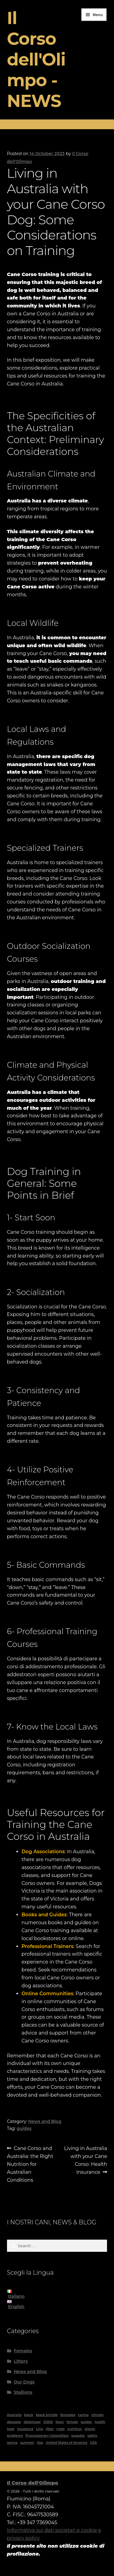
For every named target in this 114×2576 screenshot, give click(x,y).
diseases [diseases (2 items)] (14, 2422)
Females (23, 2351)
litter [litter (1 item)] (50, 2429)
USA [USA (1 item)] (93, 2443)
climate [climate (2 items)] (97, 2415)
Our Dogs (24, 2382)
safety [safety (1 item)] (93, 2436)
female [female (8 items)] (72, 2422)
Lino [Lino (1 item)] (39, 2429)
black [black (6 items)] (28, 2415)
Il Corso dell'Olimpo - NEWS (36, 59)
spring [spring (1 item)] (12, 2443)
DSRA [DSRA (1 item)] (48, 2422)
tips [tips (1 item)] (40, 2443)
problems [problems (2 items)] (15, 2436)
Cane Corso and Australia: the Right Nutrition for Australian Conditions (30, 2164)
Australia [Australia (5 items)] (14, 2415)
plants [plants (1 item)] (90, 2429)
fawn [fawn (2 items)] (60, 2422)
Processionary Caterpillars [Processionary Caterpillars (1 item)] (47, 2436)
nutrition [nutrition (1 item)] (74, 2429)
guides (24, 2128)
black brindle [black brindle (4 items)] (47, 2415)
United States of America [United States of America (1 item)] (66, 2443)
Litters (21, 2361)
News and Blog (44, 2121)
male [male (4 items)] (60, 2429)
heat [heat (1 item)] (11, 2429)
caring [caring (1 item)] (83, 2415)
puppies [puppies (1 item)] (78, 2436)
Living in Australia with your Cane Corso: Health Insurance (85, 2160)
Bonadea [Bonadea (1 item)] (67, 2415)
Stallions (23, 2392)
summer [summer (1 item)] (27, 2443)
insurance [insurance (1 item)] (25, 2429)
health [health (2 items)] (100, 2422)
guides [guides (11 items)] (86, 2422)
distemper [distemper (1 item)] (32, 2422)
